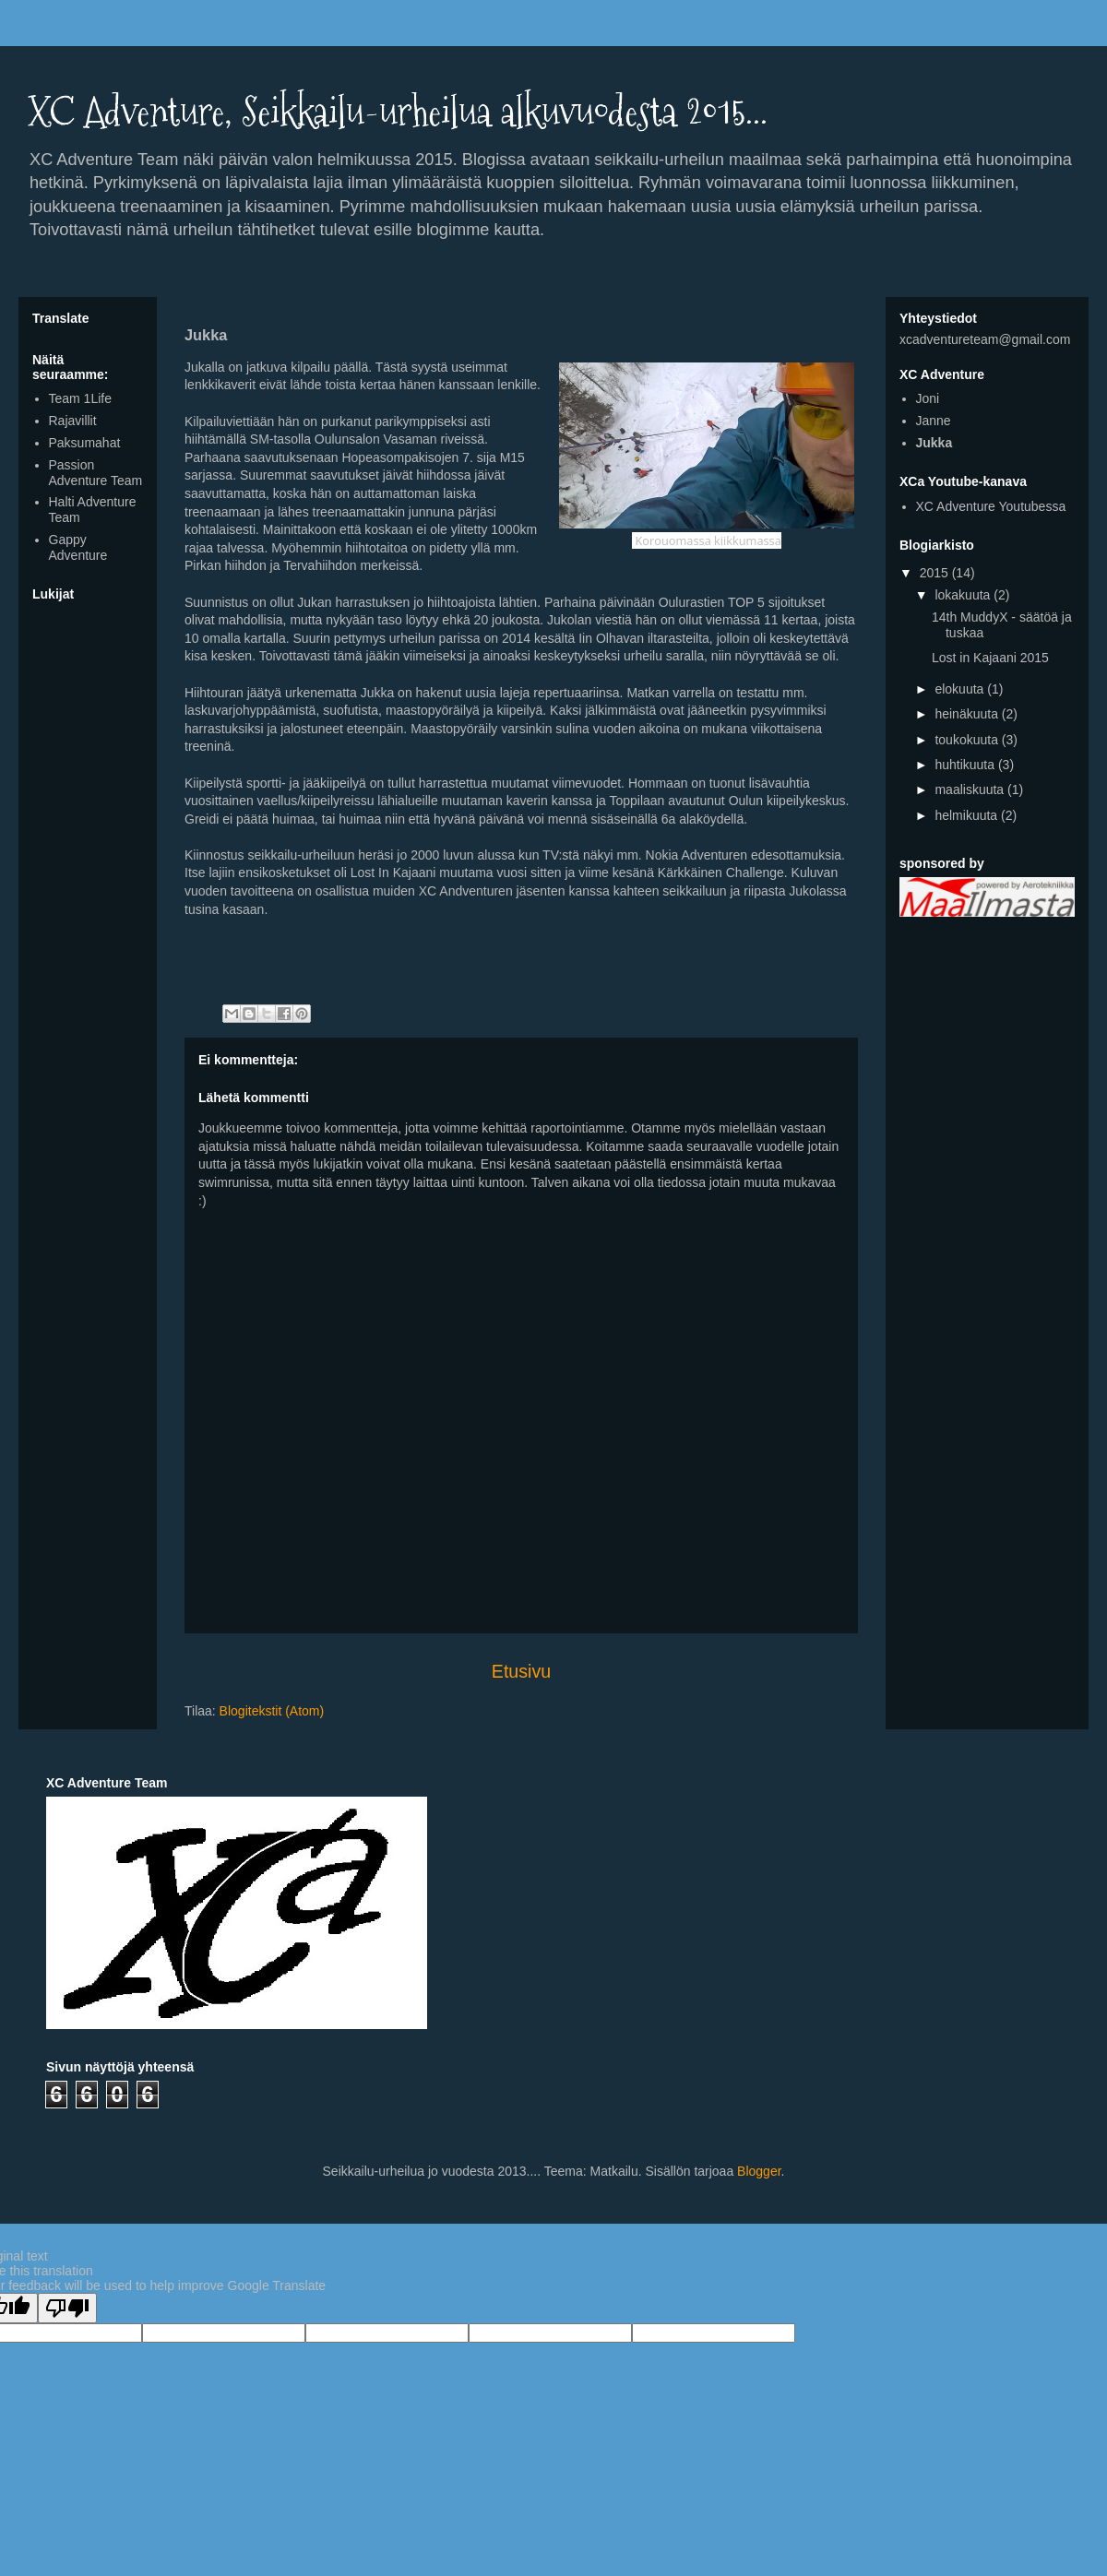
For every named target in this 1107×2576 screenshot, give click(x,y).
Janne (933, 420)
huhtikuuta (966, 764)
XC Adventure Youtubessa (991, 506)
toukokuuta (967, 739)
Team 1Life (80, 398)
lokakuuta (964, 595)
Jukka (934, 442)
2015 (936, 572)
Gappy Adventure (78, 547)
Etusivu (521, 1671)
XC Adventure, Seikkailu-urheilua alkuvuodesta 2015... (398, 112)
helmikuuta (967, 815)
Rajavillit (73, 420)
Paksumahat (85, 442)
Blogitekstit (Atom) (272, 1710)
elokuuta (960, 689)
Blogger (758, 2171)
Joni (928, 398)
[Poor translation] (67, 2308)
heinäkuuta (967, 713)
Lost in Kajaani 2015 (990, 657)
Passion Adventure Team (96, 472)
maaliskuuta (970, 789)
